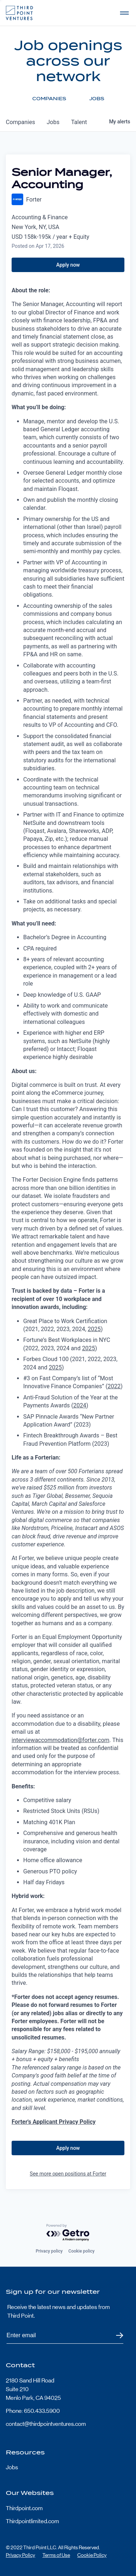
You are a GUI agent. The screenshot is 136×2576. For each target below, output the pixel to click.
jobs (53, 122)
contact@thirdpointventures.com (46, 2423)
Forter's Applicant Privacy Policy (54, 2121)
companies (20, 122)
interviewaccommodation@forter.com (61, 1740)
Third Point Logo (19, 13)
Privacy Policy (20, 2555)
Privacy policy (49, 2251)
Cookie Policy (92, 2555)
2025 (94, 1329)
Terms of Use (56, 2555)
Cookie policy (82, 2251)
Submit (115, 2335)
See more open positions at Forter (68, 2174)
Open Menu (124, 13)
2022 (113, 1386)
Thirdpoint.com (24, 2508)
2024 (79, 1405)
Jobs (12, 2467)
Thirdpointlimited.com (32, 2521)
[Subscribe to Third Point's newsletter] (65, 2335)
